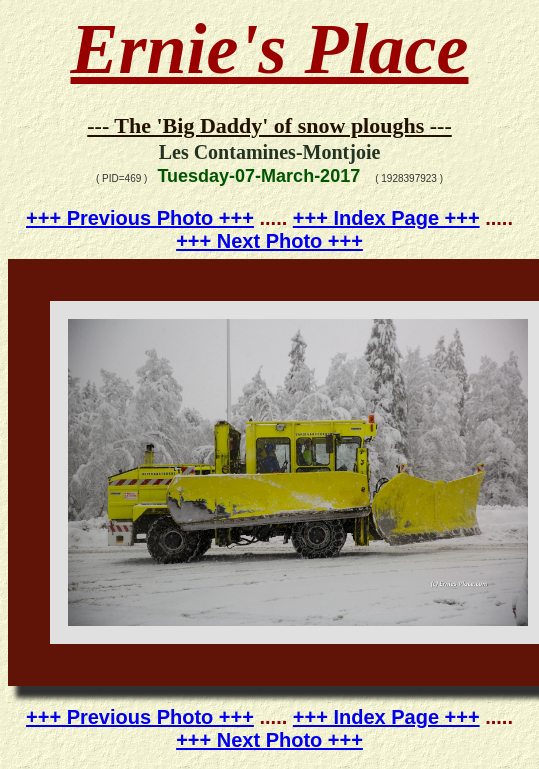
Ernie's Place (270, 49)
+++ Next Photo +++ (269, 241)
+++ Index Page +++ (386, 218)
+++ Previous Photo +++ (140, 218)
